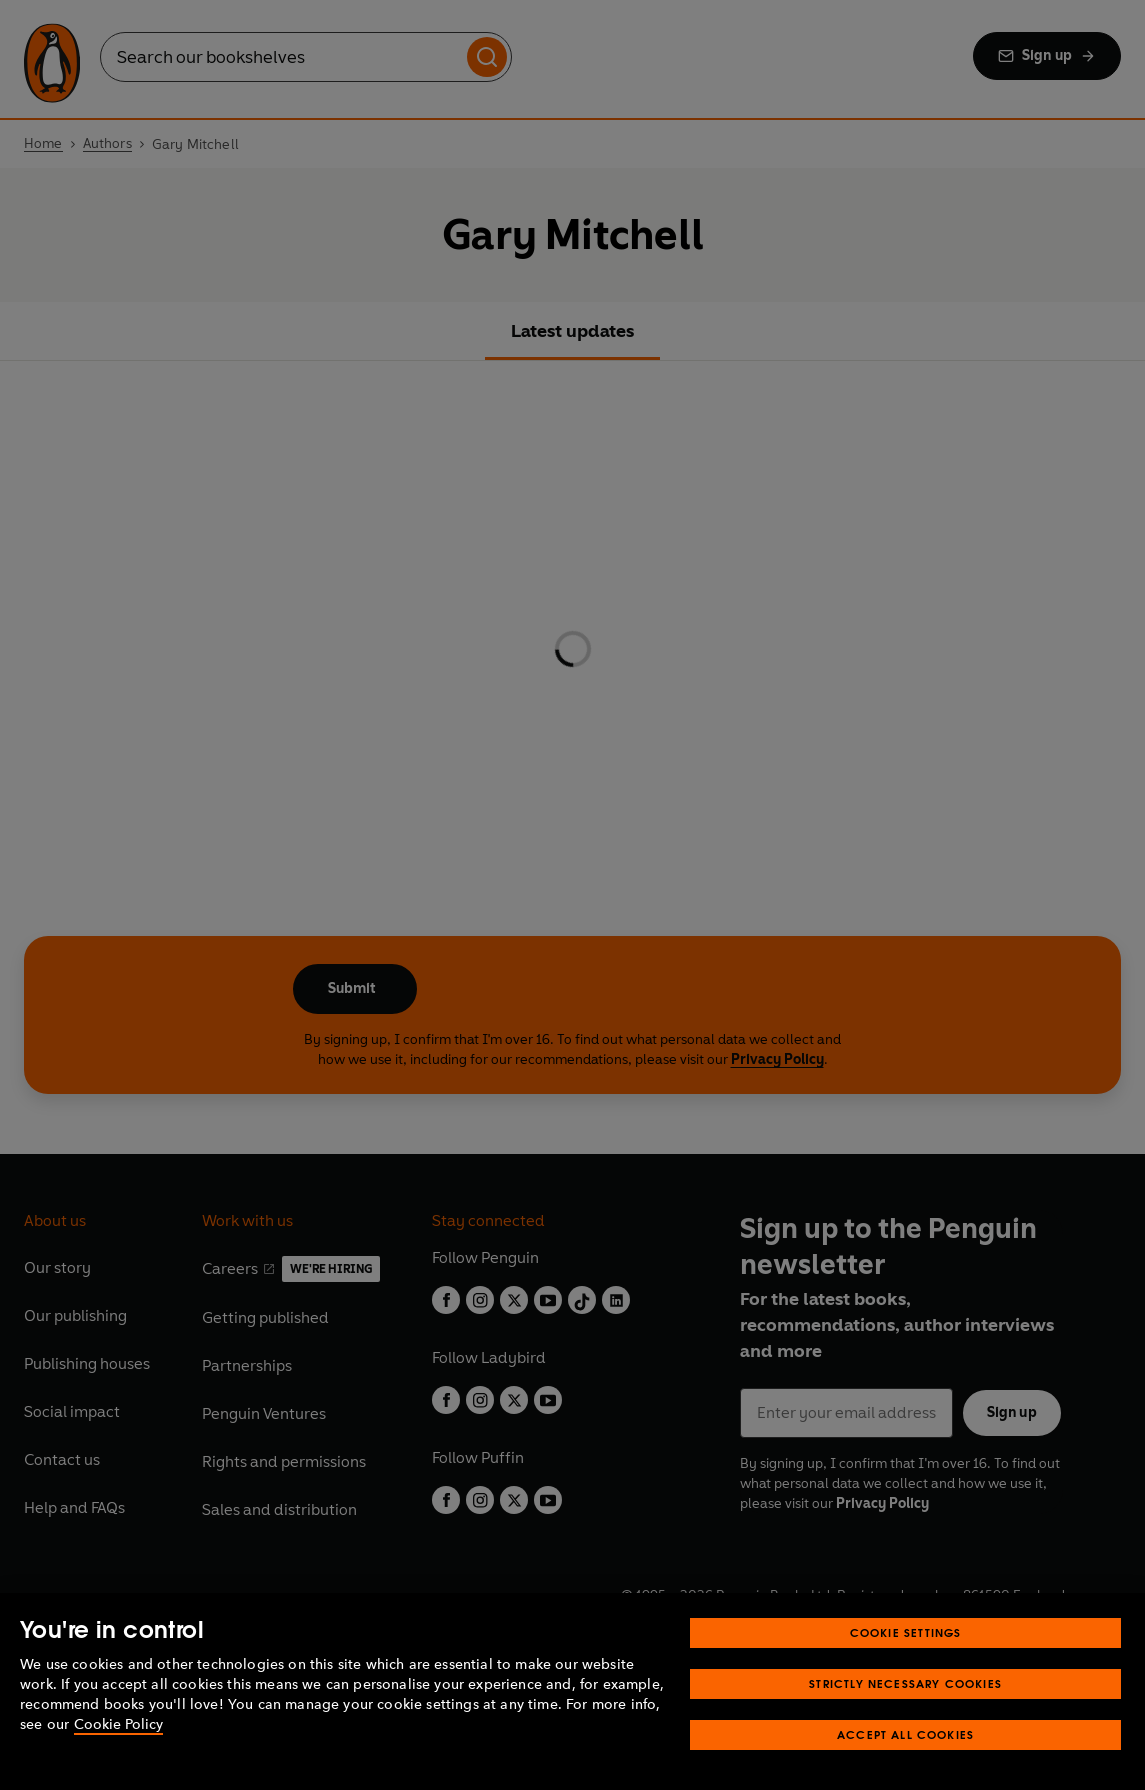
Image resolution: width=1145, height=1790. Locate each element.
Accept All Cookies (905, 1734)
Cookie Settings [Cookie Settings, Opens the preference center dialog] (906, 1632)
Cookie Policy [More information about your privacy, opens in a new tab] (118, 1724)
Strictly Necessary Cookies (905, 1683)
